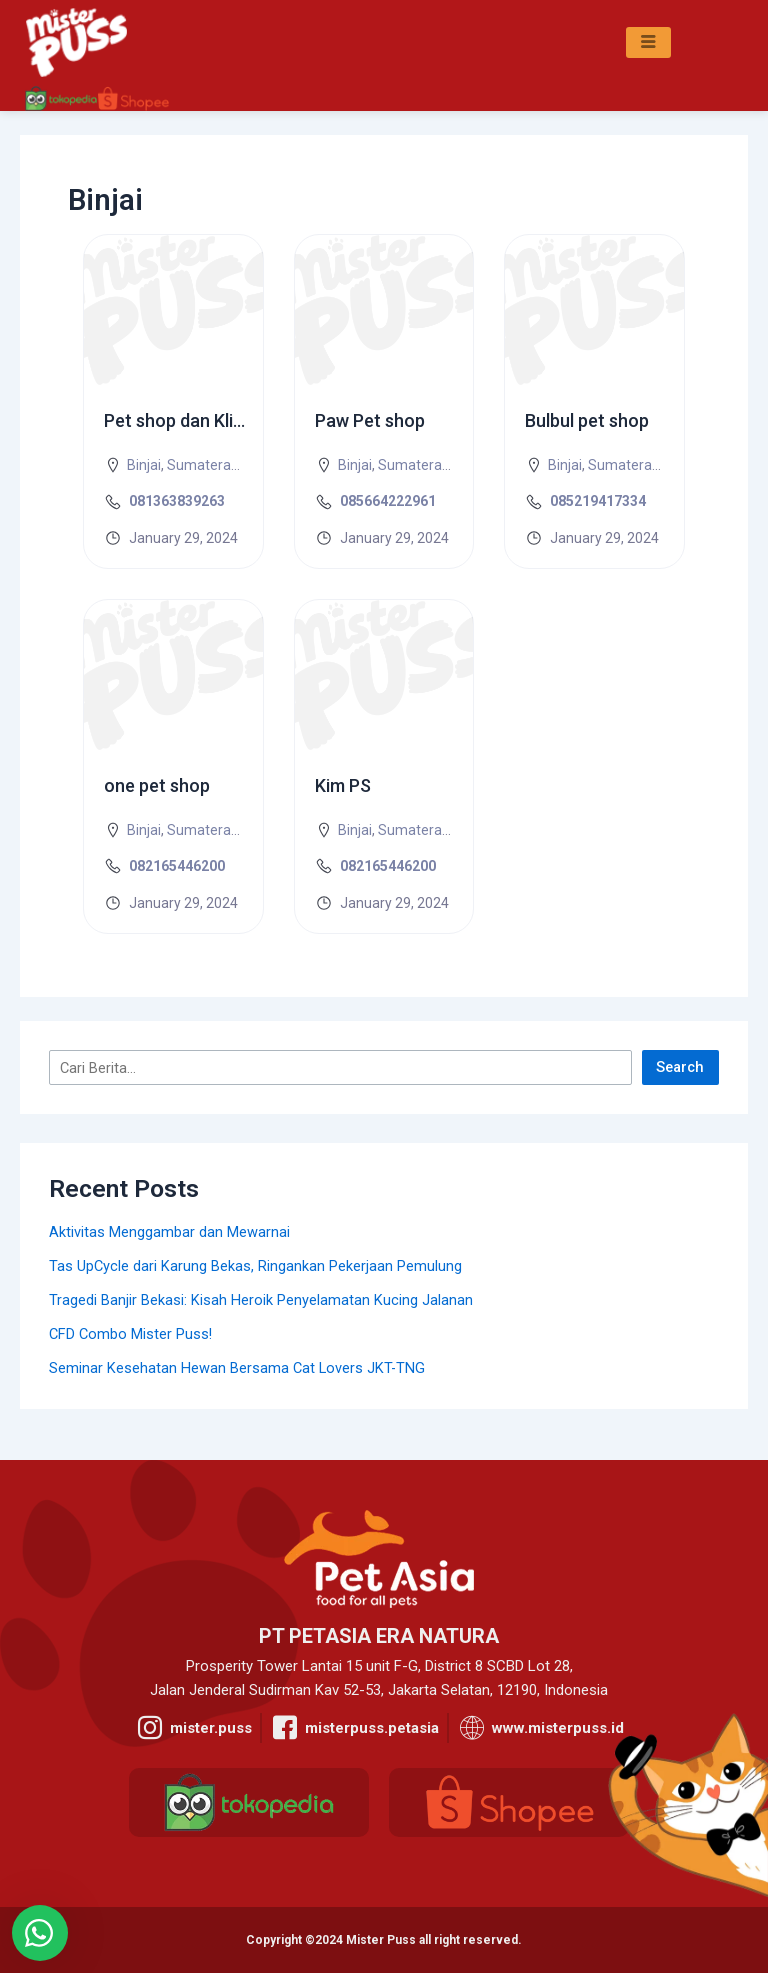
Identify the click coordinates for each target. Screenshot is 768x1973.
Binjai (144, 465)
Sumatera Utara (218, 465)
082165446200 (177, 866)
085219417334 (598, 501)
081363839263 (177, 501)
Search (680, 1067)
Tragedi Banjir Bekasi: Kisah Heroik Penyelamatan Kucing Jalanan (261, 1300)
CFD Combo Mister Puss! (130, 1334)
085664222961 (388, 501)
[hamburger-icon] (648, 43)
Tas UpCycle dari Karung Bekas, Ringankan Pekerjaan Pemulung (255, 1266)
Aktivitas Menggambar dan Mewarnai (169, 1232)
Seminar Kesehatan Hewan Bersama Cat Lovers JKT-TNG (237, 1368)
